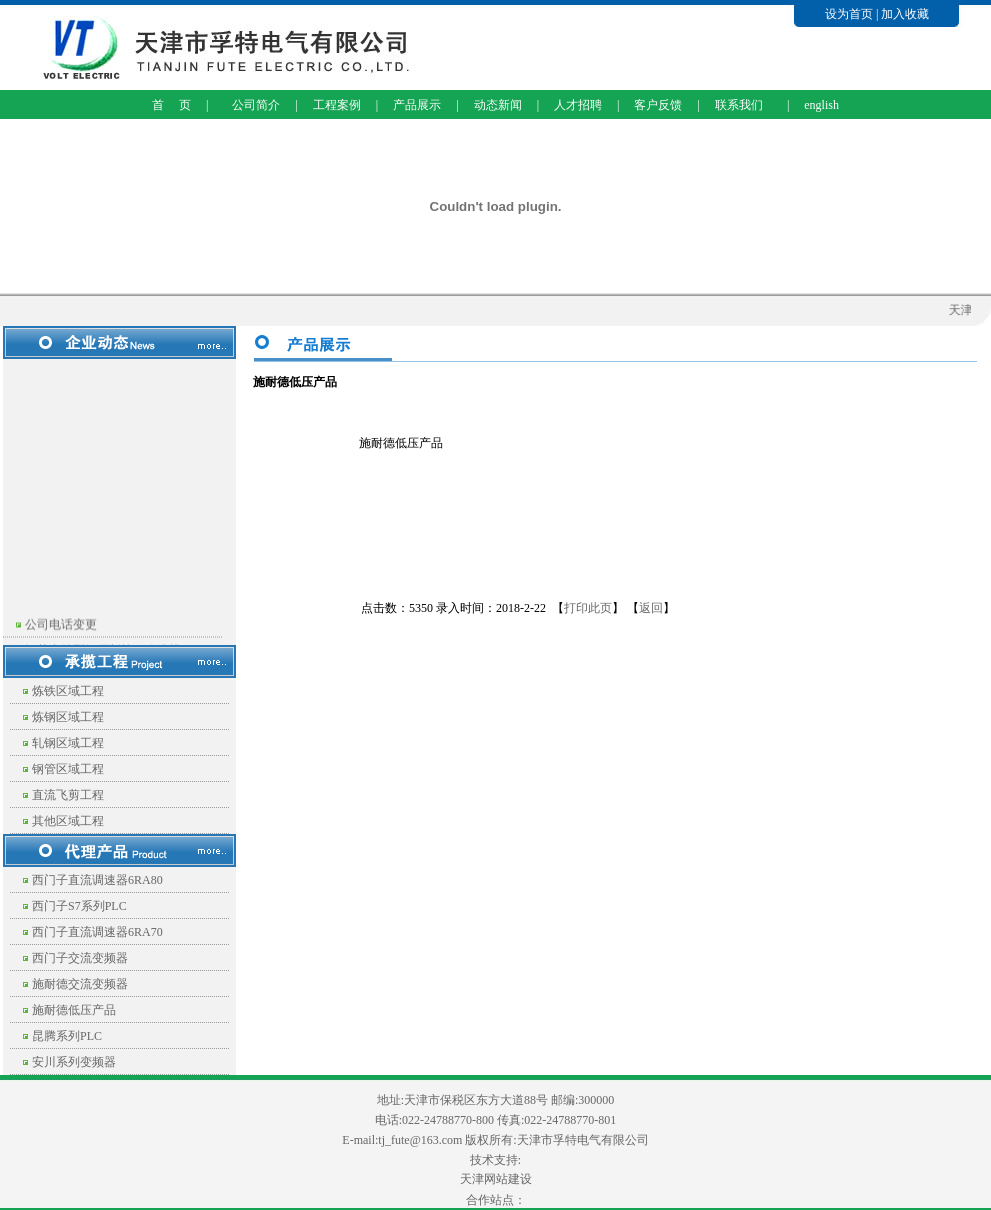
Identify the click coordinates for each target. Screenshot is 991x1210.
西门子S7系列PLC (79, 906)
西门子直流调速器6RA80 (97, 880)
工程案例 (337, 105)
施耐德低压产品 (74, 1010)
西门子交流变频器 (80, 958)
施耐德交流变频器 (80, 984)
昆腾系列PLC (67, 1036)
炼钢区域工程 (68, 717)
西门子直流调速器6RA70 (97, 932)
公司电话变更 (61, 629)
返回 (651, 608)
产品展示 (417, 105)
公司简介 (256, 105)
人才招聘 (578, 105)
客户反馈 (658, 105)
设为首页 (849, 14)
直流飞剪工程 (68, 795)
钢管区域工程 (68, 769)
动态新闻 (498, 105)
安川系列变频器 (74, 1062)
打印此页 (588, 608)
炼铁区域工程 (68, 691)
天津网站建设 (496, 1179)
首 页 (171, 105)
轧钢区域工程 (68, 743)
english (821, 105)
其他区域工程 (68, 821)
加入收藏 (905, 14)
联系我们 (739, 105)
